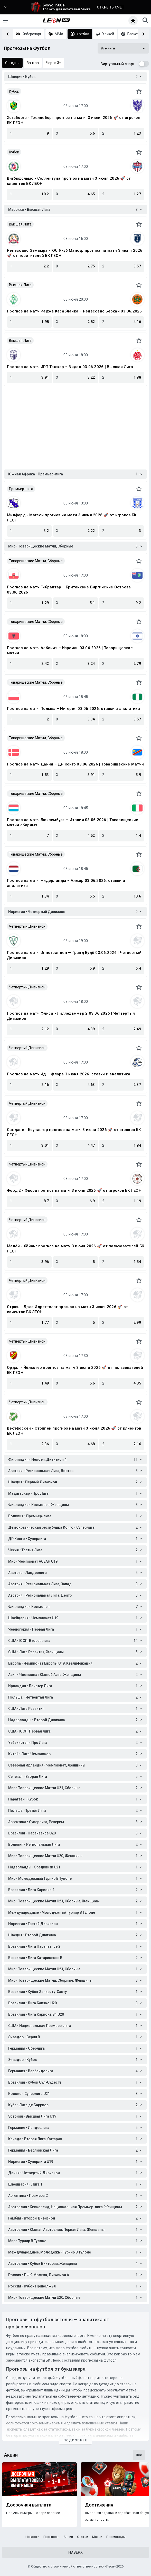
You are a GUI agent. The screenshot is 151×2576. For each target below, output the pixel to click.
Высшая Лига (20, 224)
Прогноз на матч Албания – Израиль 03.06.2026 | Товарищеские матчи (70, 650)
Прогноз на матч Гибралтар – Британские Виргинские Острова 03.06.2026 (69, 590)
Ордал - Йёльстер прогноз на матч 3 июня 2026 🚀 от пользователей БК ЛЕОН (75, 1370)
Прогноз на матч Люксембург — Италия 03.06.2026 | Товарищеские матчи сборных (72, 822)
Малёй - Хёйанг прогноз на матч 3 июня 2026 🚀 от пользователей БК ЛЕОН (75, 1249)
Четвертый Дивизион (27, 926)
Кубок (14, 91)
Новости (32, 2537)
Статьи (82, 2537)
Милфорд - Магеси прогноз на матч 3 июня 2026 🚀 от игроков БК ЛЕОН (71, 518)
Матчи (97, 2537)
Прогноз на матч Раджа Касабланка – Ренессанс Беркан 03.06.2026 (74, 311)
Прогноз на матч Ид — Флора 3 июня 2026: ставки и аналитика (68, 1074)
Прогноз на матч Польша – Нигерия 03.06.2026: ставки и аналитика (73, 708)
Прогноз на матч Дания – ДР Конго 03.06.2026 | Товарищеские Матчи (75, 764)
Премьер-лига (21, 489)
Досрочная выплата (28, 2505)
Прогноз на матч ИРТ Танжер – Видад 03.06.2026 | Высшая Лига (70, 366)
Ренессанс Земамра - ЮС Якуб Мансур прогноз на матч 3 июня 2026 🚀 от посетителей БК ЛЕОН (75, 253)
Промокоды (116, 2537)
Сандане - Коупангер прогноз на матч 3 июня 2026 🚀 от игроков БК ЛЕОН (74, 1132)
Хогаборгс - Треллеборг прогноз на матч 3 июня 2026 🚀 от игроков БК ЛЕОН (73, 120)
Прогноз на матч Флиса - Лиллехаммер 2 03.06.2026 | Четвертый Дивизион (71, 1016)
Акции (68, 2537)
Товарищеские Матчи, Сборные (36, 561)
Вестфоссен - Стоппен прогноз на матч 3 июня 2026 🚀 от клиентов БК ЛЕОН (74, 1431)
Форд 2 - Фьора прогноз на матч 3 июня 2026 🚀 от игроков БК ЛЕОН (74, 1190)
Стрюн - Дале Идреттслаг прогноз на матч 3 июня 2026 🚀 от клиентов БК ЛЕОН (67, 1309)
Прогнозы (51, 2537)
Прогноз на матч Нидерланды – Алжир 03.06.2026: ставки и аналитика (66, 883)
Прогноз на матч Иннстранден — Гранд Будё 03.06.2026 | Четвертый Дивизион (74, 955)
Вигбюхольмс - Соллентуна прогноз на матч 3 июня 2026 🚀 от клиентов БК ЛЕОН (69, 181)
